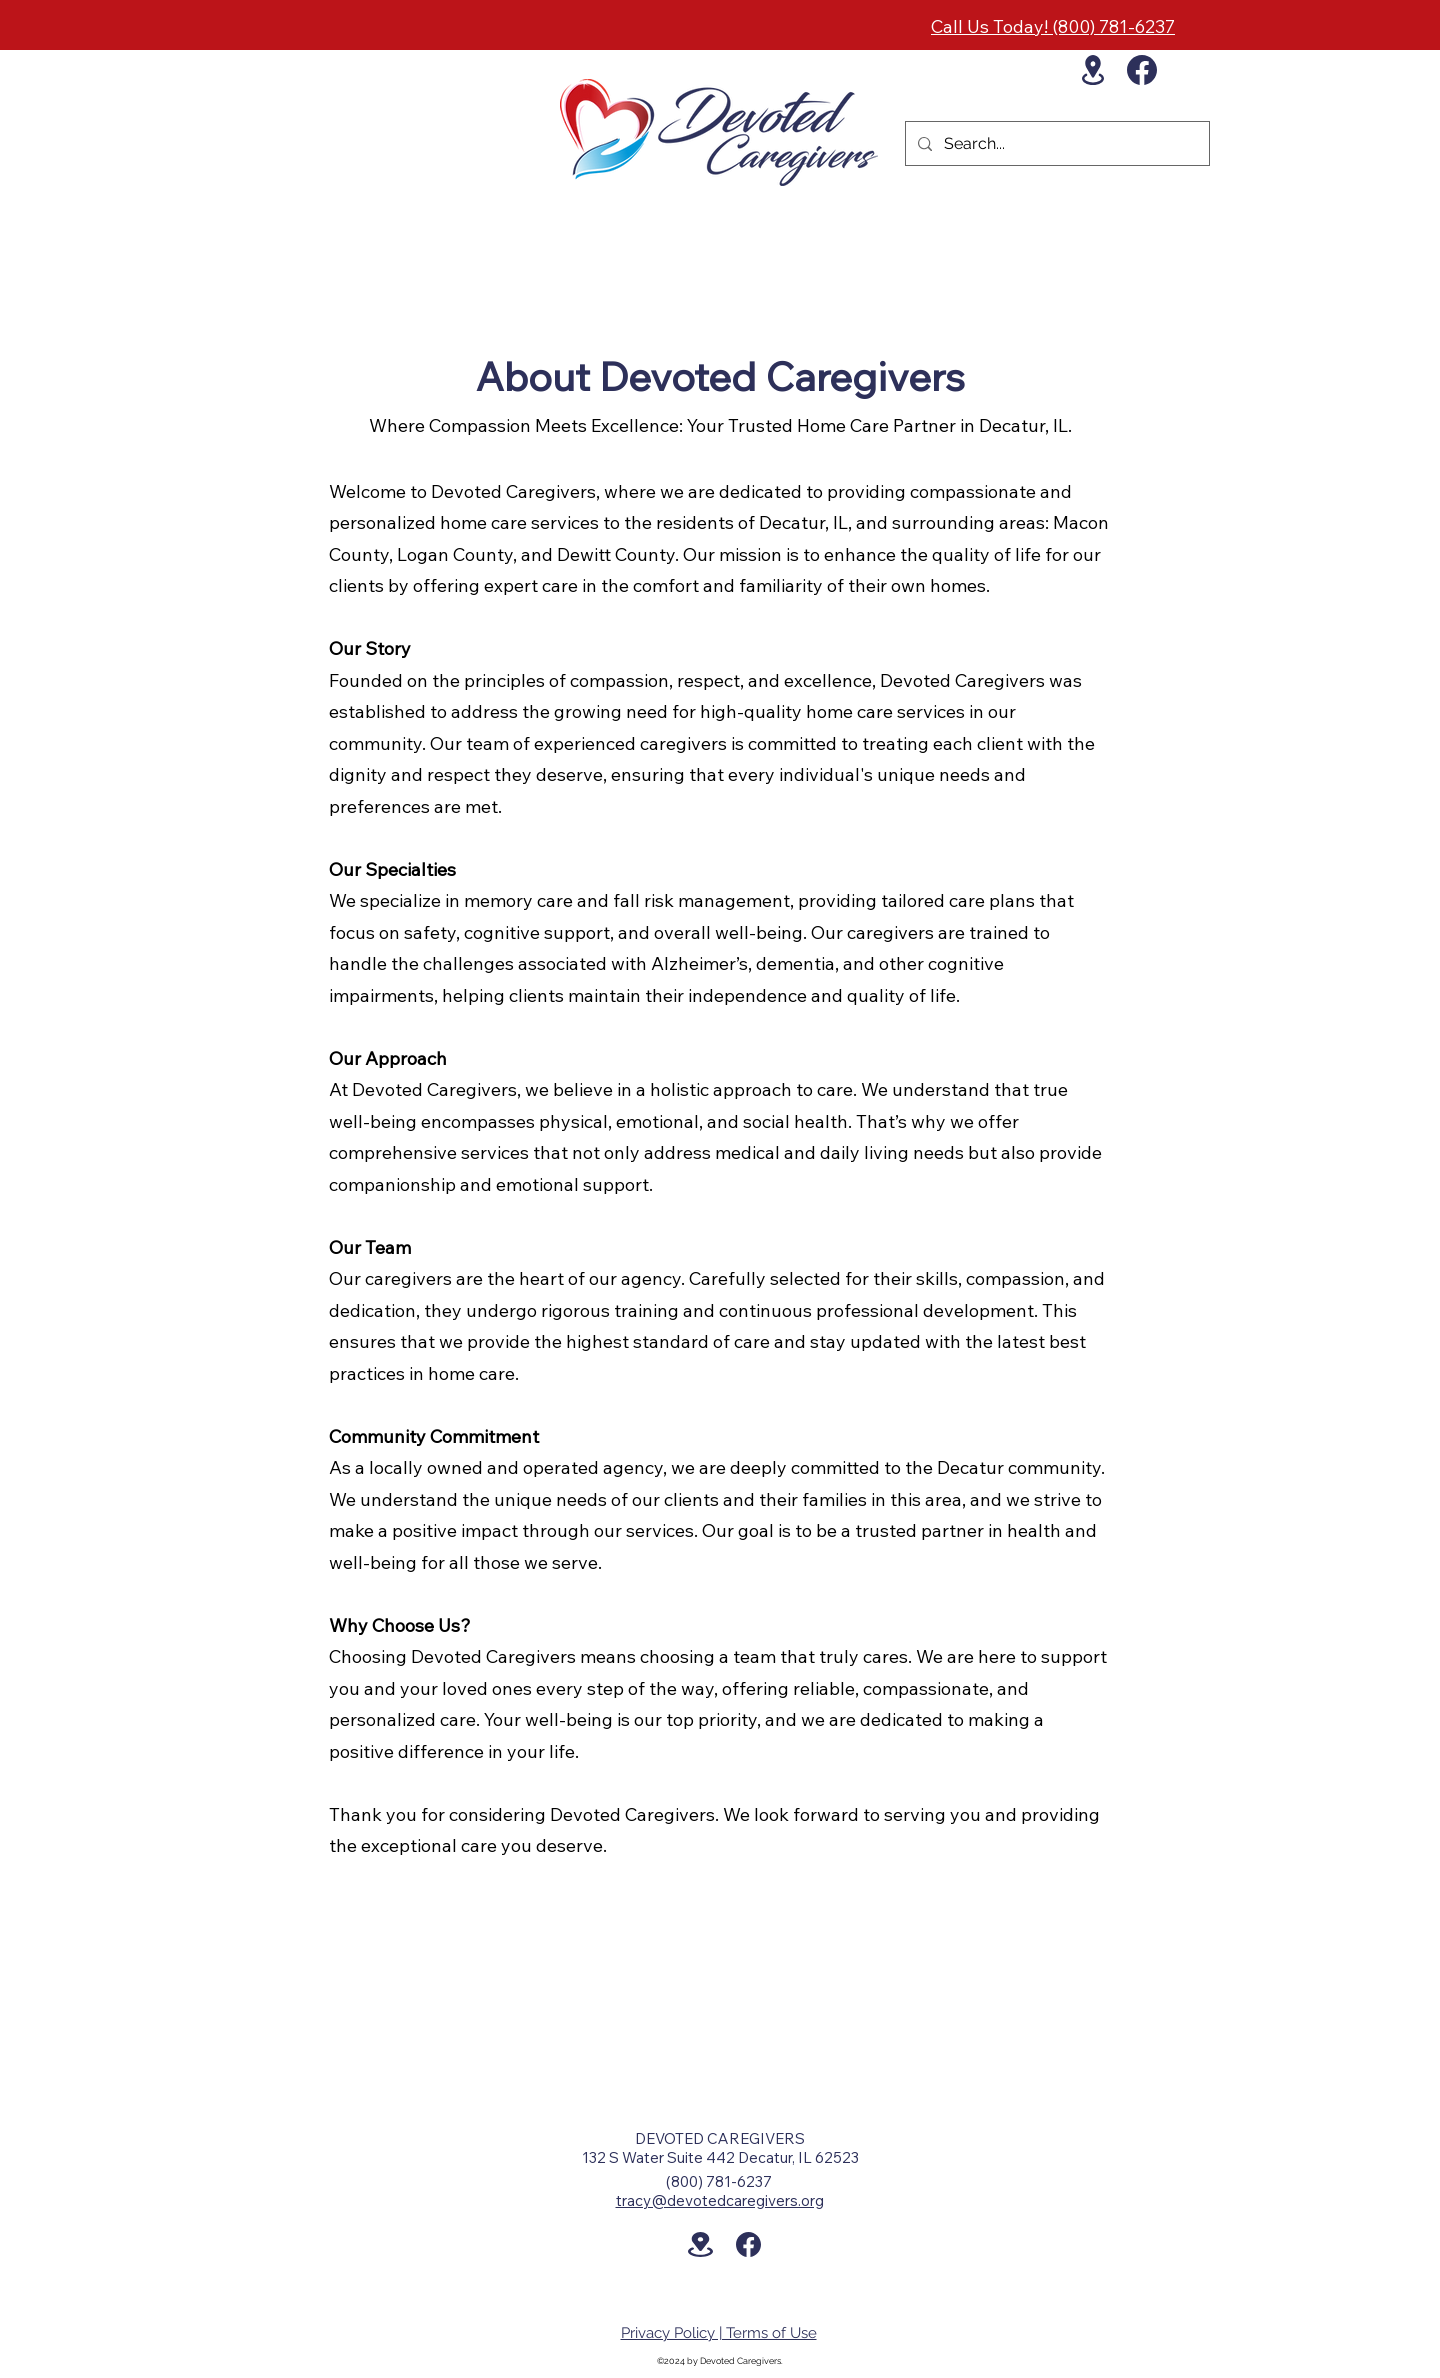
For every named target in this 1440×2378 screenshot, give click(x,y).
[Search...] (1055, 144)
